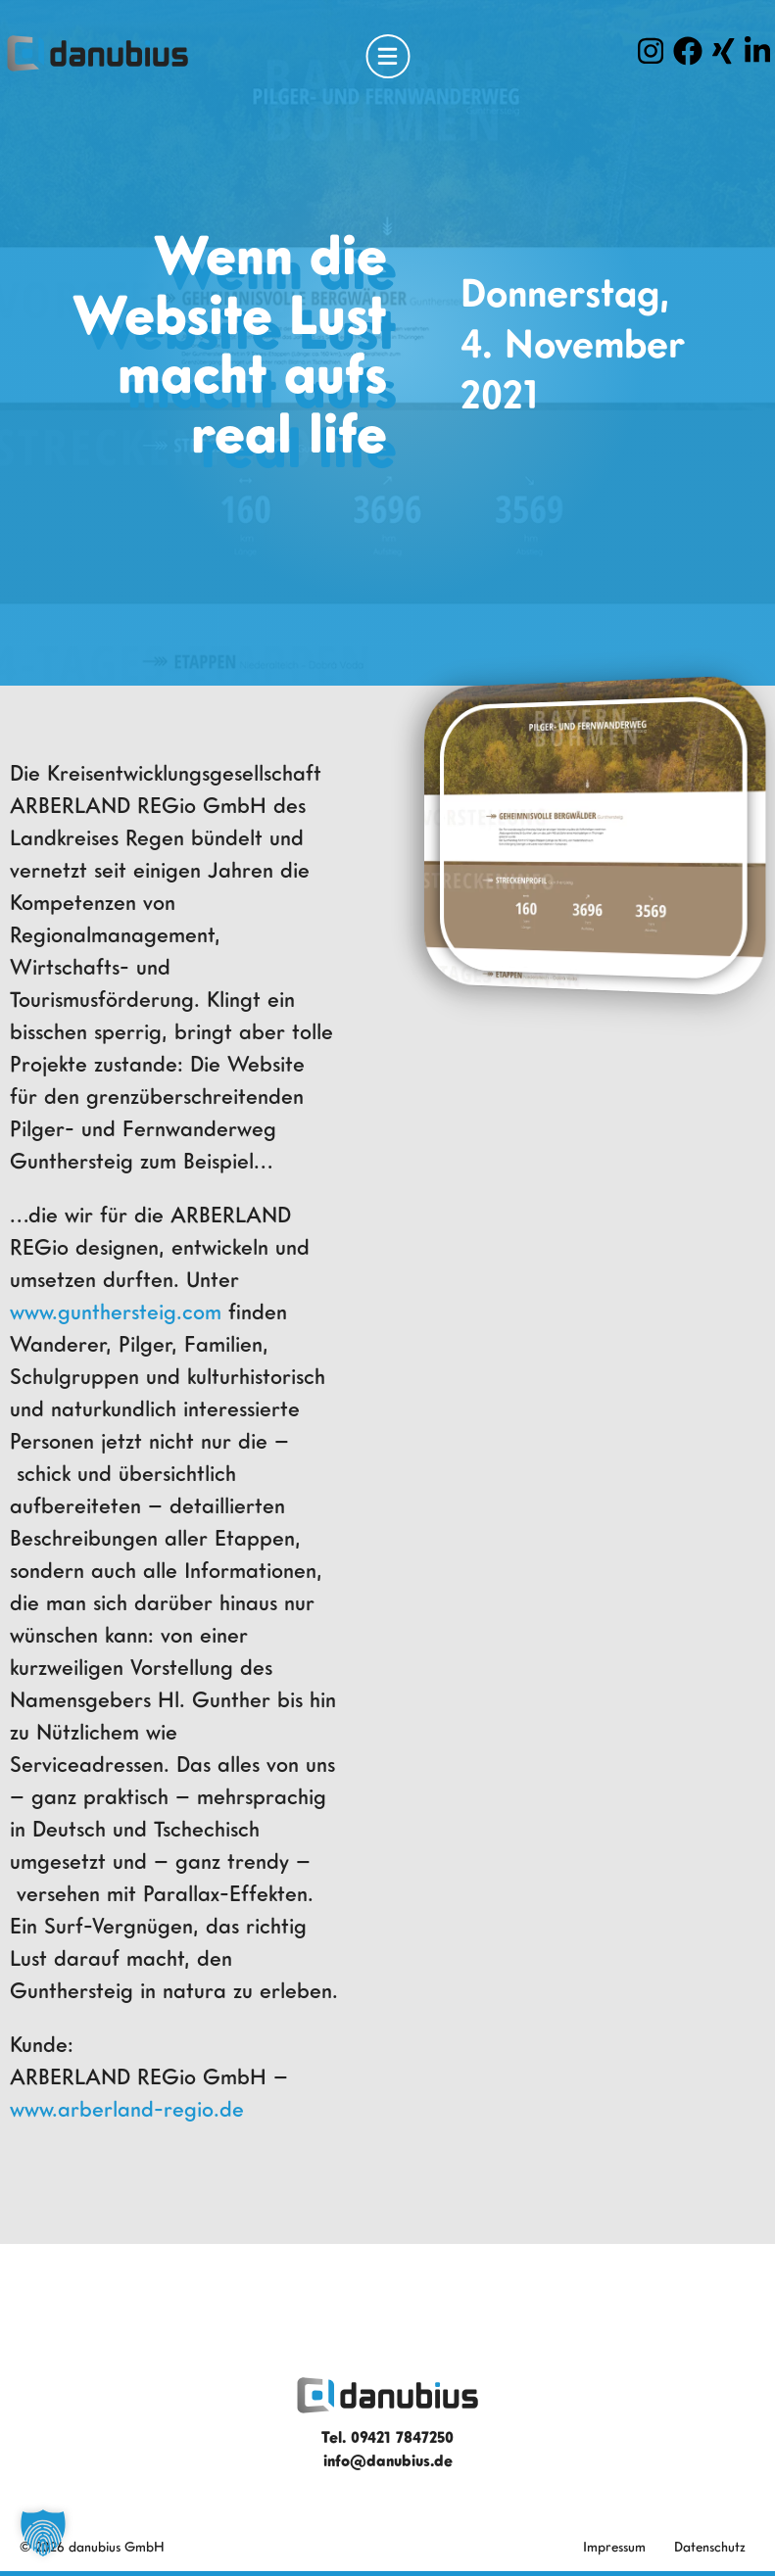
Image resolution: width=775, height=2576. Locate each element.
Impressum (614, 2546)
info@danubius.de (388, 2460)
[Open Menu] (387, 56)
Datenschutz (710, 2546)
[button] (43, 2533)
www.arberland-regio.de (127, 2108)
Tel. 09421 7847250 (387, 2437)
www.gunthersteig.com (115, 1311)
